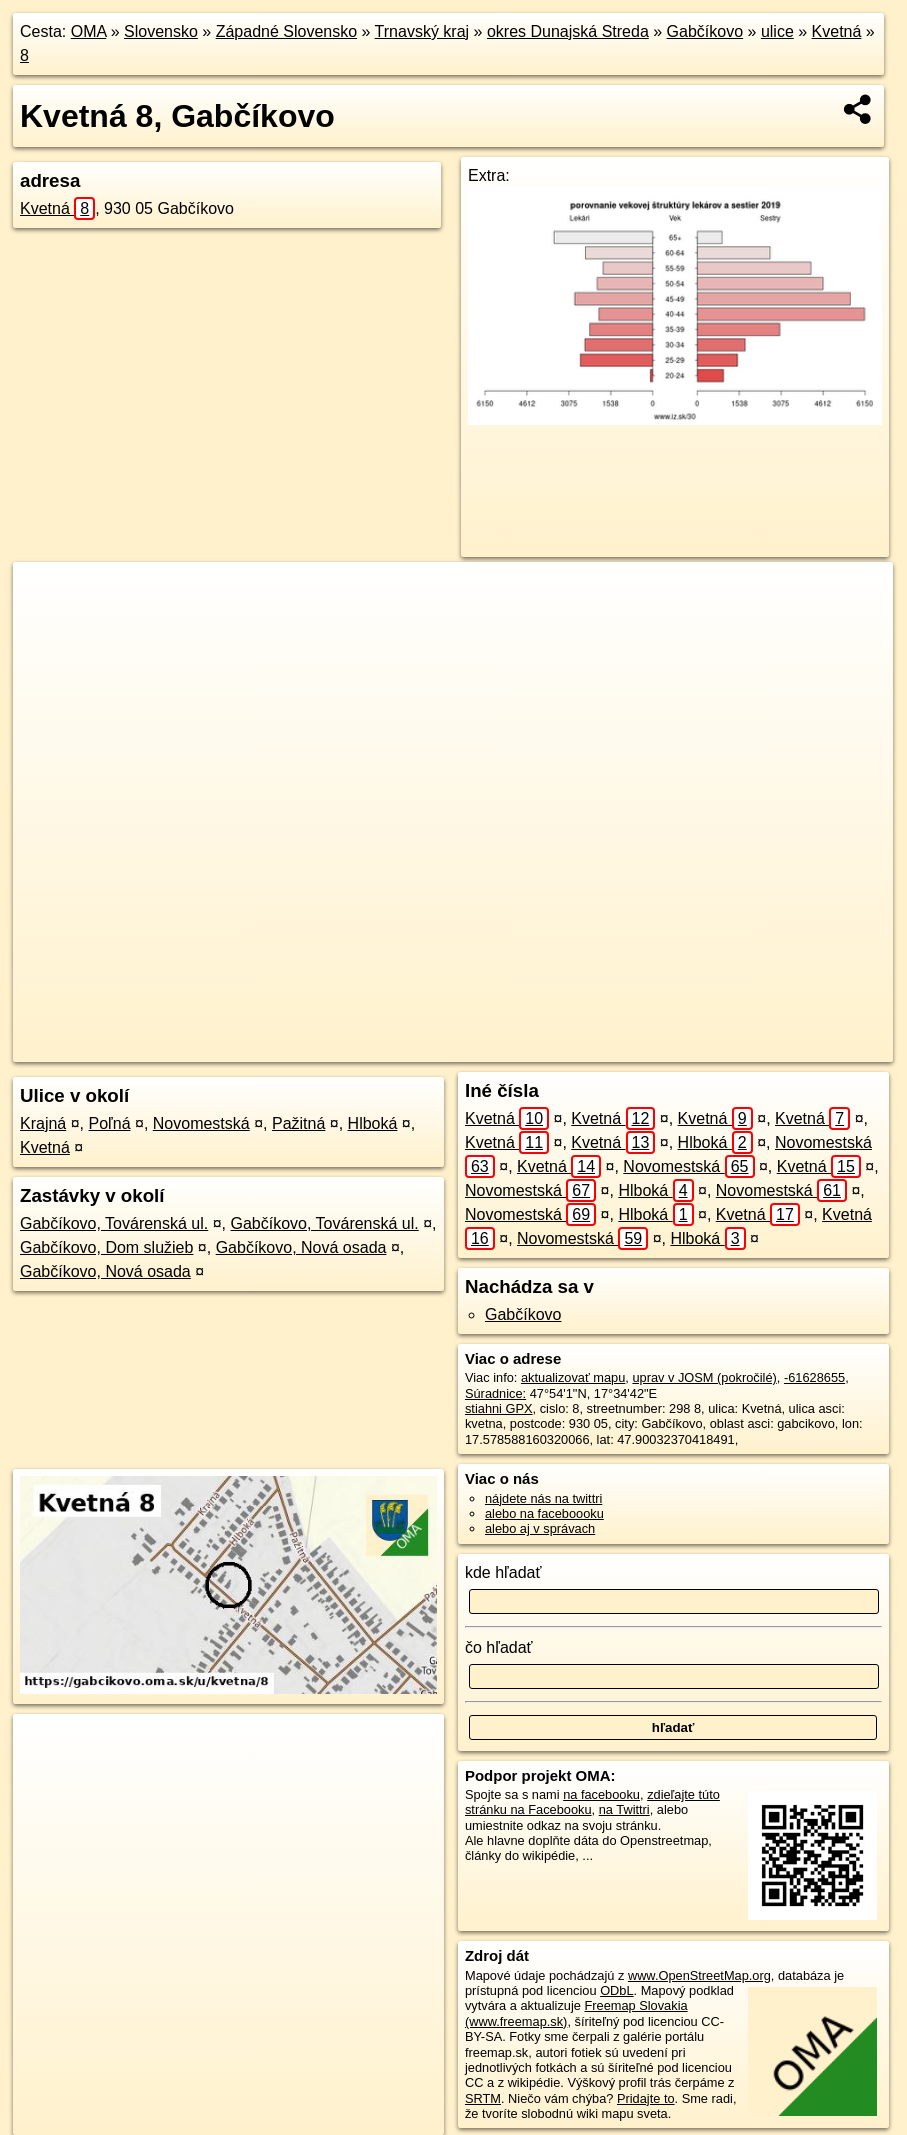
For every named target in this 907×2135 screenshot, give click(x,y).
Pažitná (298, 1123)
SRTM (483, 2098)
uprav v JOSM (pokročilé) (704, 1377)
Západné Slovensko (286, 31)
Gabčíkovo (705, 31)
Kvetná (837, 31)
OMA (89, 31)
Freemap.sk (633, 1047)
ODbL (616, 1990)
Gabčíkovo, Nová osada (301, 1247)
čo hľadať (499, 1647)
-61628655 (814, 1377)
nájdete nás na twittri (543, 1498)
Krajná (43, 1123)
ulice (777, 31)
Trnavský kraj (422, 31)
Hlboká (373, 1123)
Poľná (110, 1123)
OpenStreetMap (530, 1047)
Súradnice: (495, 1393)
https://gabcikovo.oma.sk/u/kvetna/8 (793, 1047)
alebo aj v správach (540, 1528)
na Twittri (624, 1809)
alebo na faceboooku (544, 1513)
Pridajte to (646, 2098)
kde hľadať (503, 1572)
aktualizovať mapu (573, 1377)
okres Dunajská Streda (568, 31)
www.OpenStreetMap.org (699, 1975)
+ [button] (47, 596)
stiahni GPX (499, 1408)
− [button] (47, 627)
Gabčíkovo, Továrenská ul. (114, 1223)
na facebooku (601, 1794)
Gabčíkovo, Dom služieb (106, 1247)
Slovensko (161, 31)
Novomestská (201, 1123)
